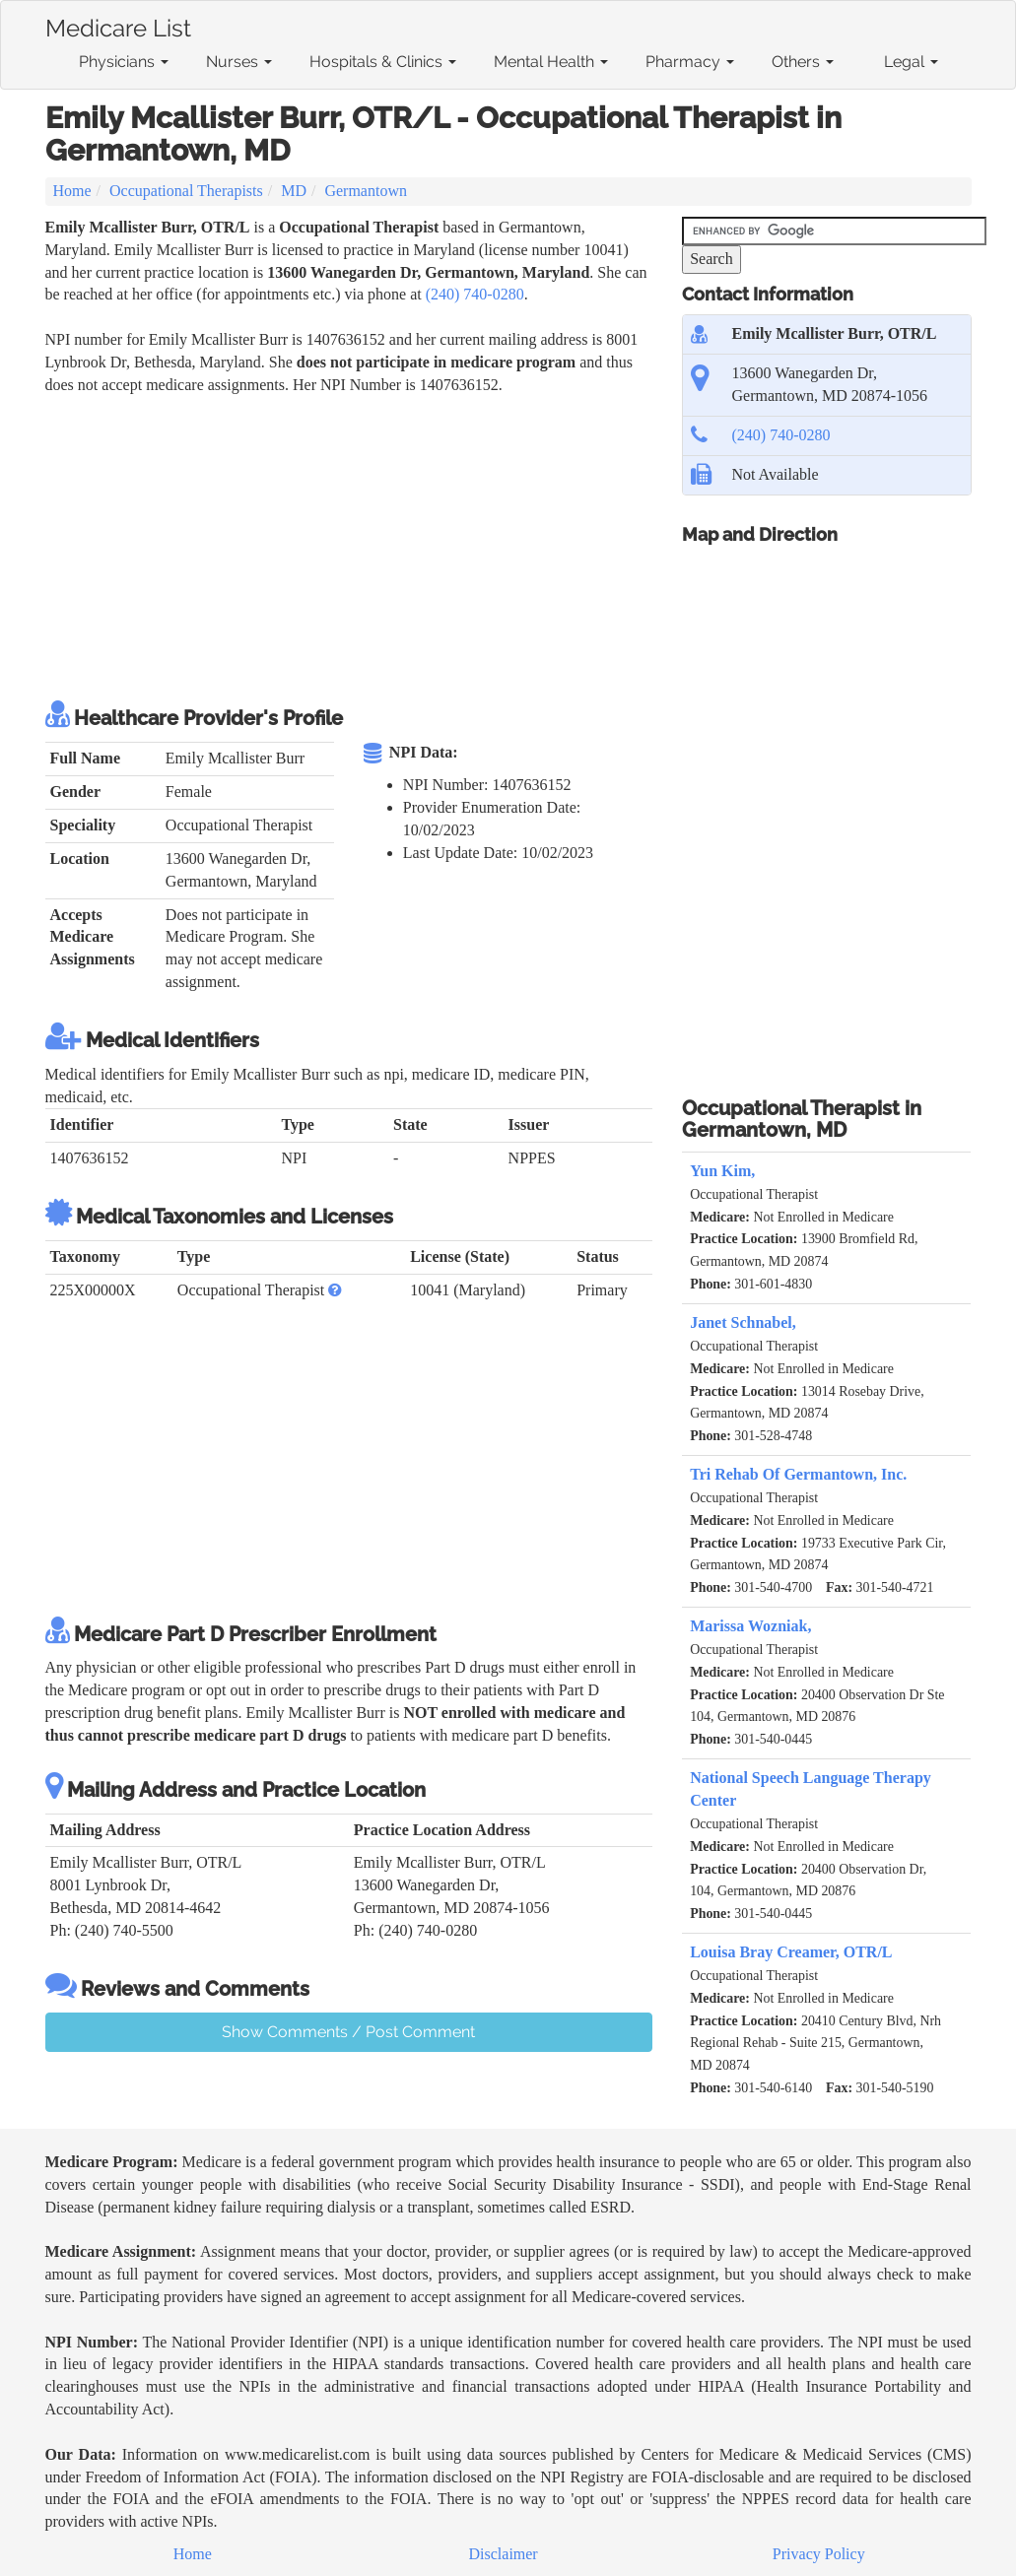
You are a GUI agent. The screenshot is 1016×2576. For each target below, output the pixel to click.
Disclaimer (503, 2553)
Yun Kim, (722, 1170)
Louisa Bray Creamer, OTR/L (791, 1952)
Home (72, 190)
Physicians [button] (124, 61)
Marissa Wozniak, (750, 1626)
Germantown (365, 190)
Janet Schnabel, (743, 1322)
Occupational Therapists (186, 190)
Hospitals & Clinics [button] (382, 61)
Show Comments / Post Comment (348, 2031)
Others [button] (803, 61)
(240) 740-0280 (475, 294)
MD (293, 190)
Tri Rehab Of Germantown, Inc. (798, 1474)
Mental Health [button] (551, 61)
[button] (335, 1290)
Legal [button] (911, 61)
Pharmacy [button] (689, 61)
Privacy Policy (819, 2553)
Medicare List (118, 24)
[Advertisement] (404, 545)
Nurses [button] (239, 61)
